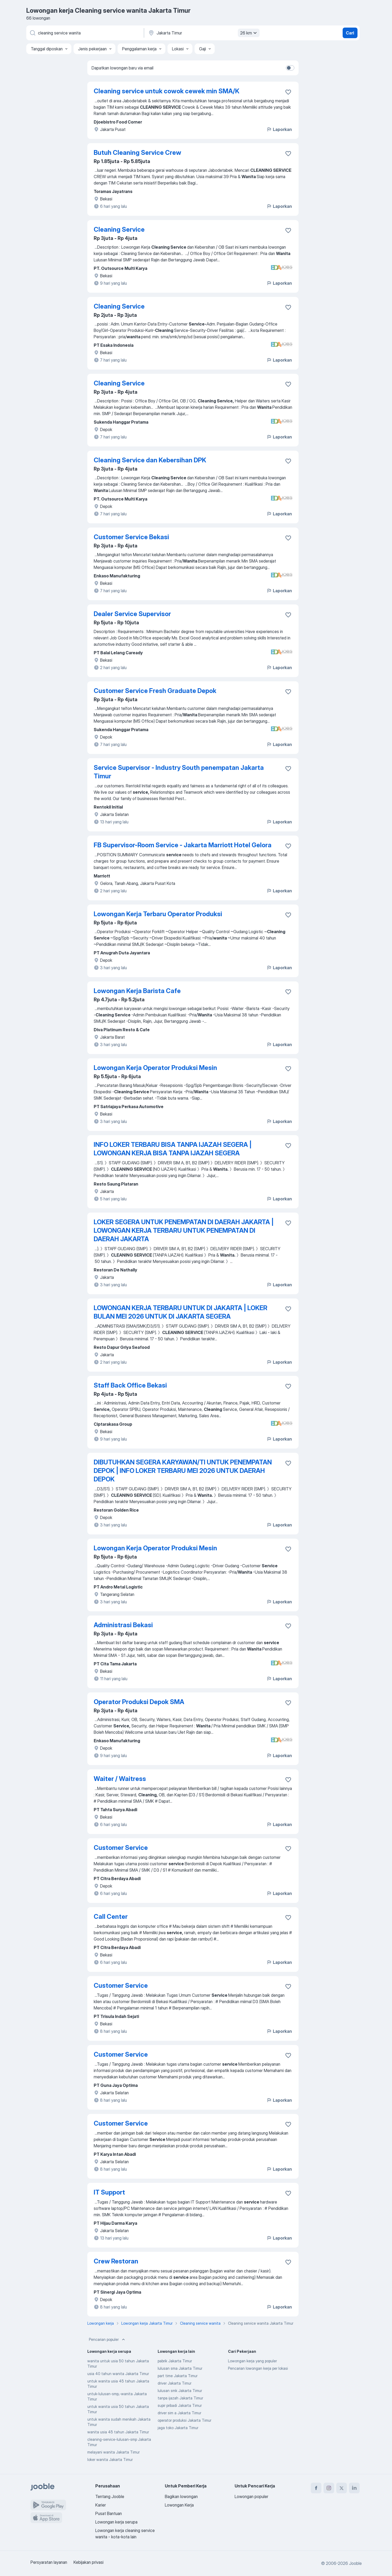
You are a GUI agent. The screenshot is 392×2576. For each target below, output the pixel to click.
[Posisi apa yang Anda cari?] (84, 32)
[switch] (290, 68)
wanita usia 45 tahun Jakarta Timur (118, 2432)
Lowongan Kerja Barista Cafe (137, 991)
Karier (100, 2505)
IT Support (109, 2192)
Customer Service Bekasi (131, 537)
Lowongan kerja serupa (116, 2522)
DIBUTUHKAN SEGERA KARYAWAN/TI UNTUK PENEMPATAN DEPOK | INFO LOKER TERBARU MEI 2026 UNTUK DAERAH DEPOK (183, 1470)
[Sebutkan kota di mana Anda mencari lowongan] (203, 32)
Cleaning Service (119, 229)
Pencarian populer (107, 2339)
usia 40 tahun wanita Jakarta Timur (118, 2373)
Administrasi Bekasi (123, 1625)
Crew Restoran (116, 2261)
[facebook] (316, 2488)
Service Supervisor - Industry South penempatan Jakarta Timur (179, 772)
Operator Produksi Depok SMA (139, 1702)
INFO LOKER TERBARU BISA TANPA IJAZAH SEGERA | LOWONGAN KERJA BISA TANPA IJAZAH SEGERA (173, 1149)
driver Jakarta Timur (174, 2383)
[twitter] (341, 2488)
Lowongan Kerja (179, 2505)
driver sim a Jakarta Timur (179, 2413)
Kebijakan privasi (89, 2562)
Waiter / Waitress (120, 1779)
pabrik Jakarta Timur (175, 2361)
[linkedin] (354, 2488)
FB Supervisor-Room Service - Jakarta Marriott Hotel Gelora (183, 845)
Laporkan (279, 129)
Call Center (111, 1916)
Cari (350, 33)
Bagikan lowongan (181, 2496)
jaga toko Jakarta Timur (178, 2427)
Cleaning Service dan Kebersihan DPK (150, 460)
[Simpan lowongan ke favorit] (288, 92)
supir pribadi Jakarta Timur (180, 2405)
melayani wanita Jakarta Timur (113, 2452)
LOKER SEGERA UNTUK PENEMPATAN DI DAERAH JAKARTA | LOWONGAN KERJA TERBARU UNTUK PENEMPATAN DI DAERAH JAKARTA (184, 1230)
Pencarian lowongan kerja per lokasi (258, 2368)
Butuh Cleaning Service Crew (137, 152)
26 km (249, 33)
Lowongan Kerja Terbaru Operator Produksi (158, 914)
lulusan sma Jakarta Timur (180, 2368)
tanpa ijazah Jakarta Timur (180, 2398)
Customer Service (121, 1847)
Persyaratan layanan (49, 2562)
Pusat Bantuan (108, 2513)
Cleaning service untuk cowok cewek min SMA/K (166, 91)
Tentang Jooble (109, 2496)
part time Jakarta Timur (177, 2375)
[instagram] (329, 2488)
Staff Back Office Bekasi (130, 1385)
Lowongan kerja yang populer (252, 2361)
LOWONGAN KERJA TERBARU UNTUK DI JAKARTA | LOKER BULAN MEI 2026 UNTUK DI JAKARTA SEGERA (180, 1312)
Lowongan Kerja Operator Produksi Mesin (155, 1068)
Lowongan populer (251, 2496)
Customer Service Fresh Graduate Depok (155, 691)
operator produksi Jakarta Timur (184, 2420)
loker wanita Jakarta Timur (110, 2459)
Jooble (355, 2563)
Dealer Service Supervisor (132, 614)
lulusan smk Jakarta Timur (180, 2390)
